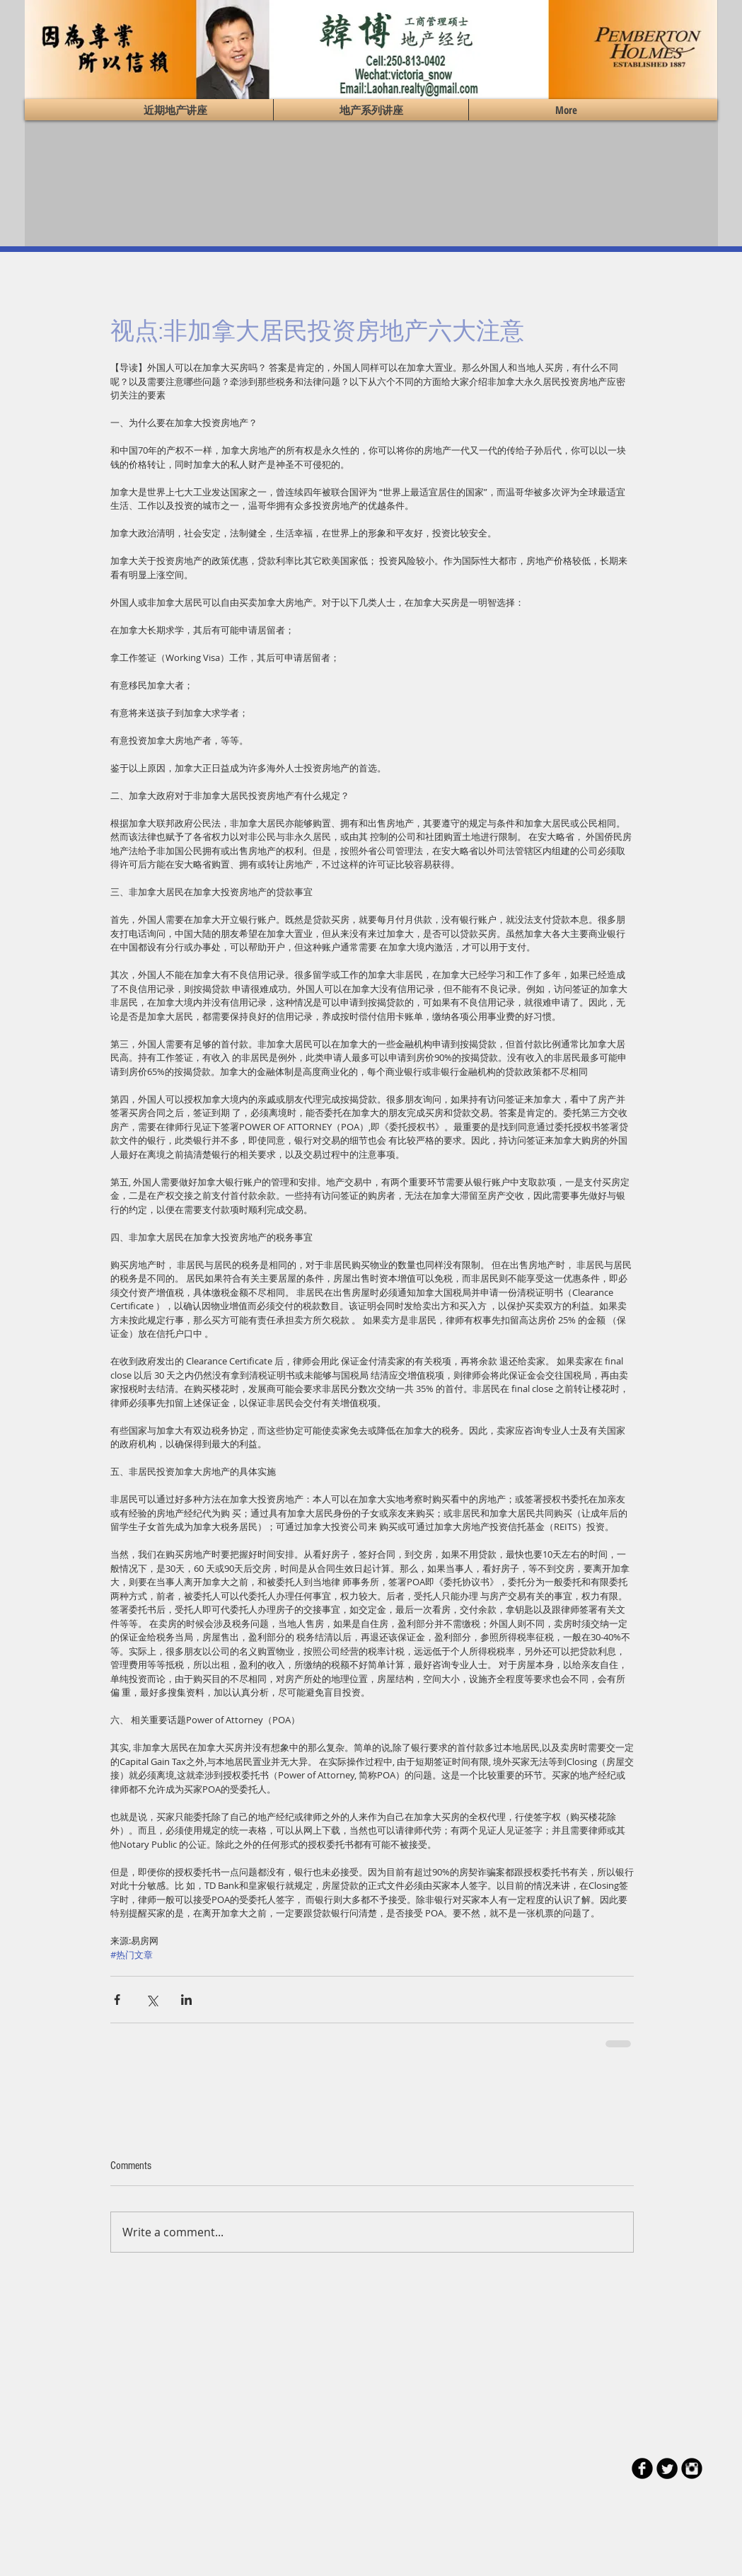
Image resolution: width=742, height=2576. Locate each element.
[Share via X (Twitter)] (151, 1999)
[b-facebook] (642, 2468)
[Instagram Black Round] (691, 2468)
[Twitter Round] (667, 2468)
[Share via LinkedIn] (186, 1999)
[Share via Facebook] (117, 1999)
